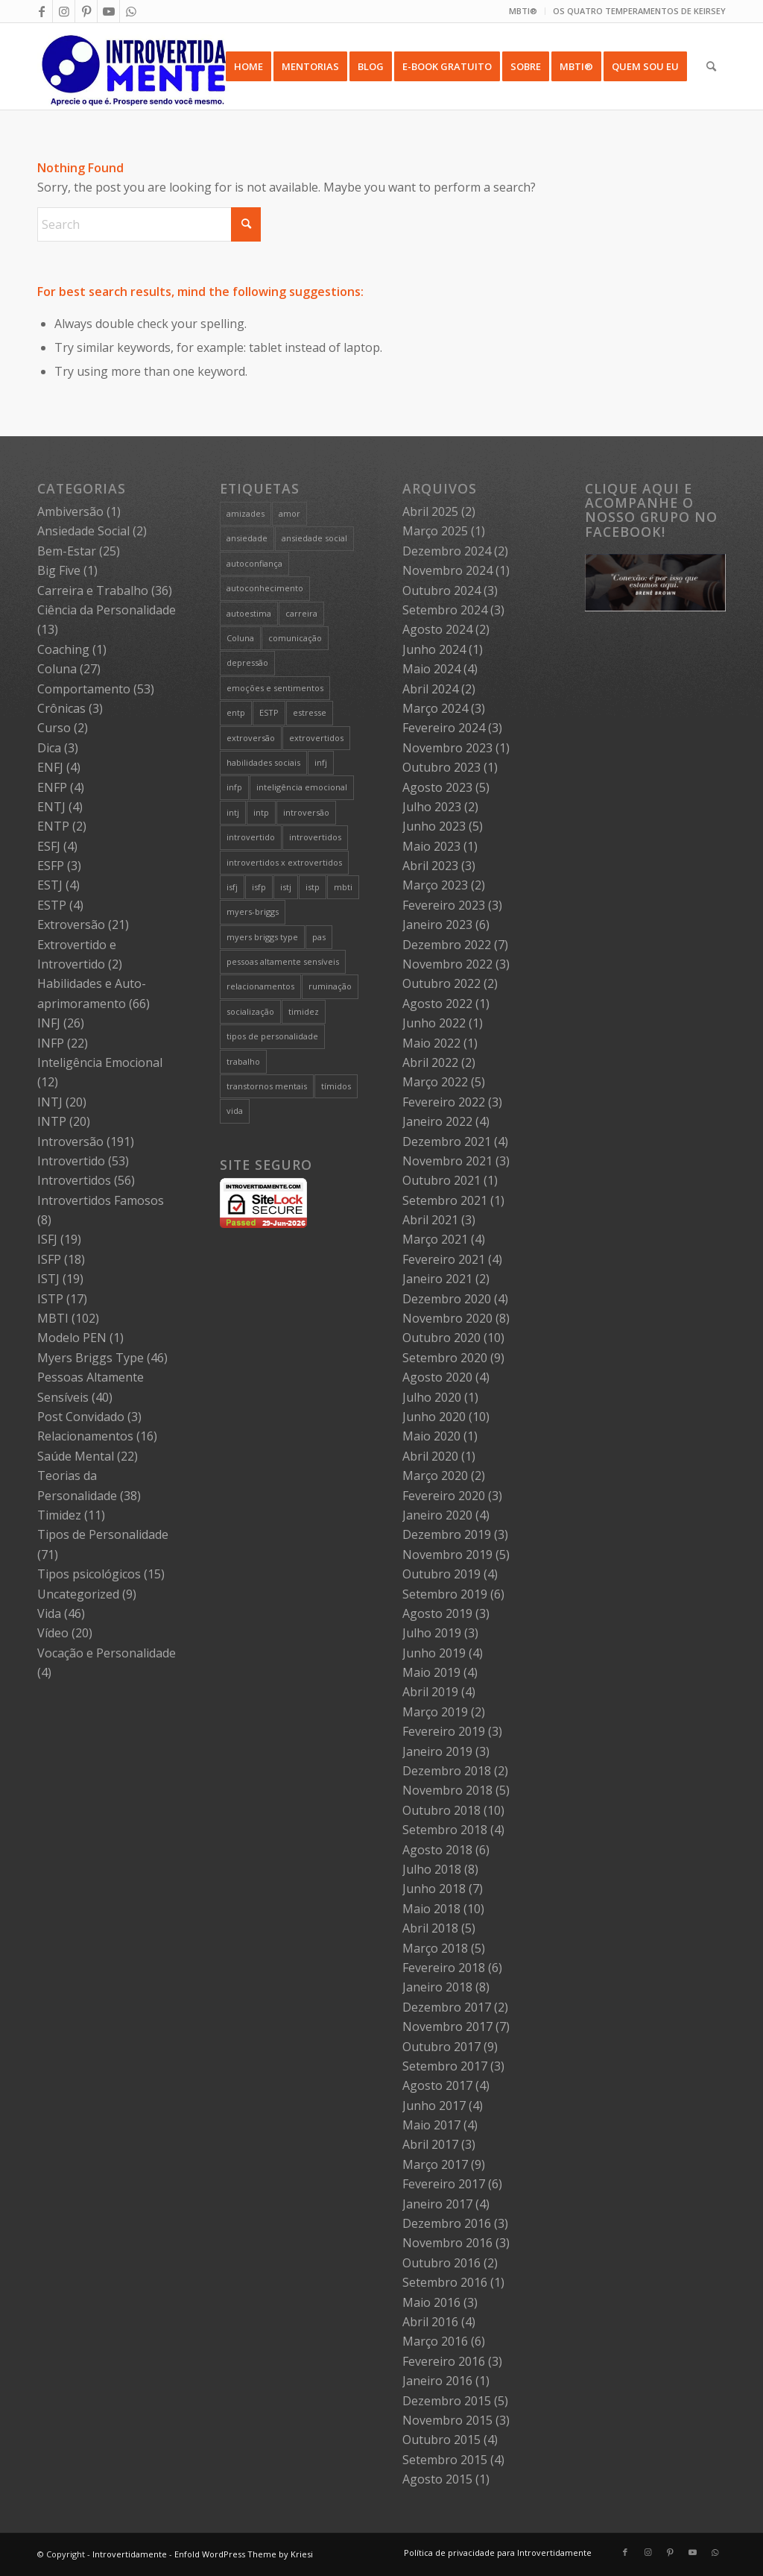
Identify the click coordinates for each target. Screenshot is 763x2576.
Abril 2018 (430, 1928)
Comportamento (83, 689)
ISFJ (47, 1239)
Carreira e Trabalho (92, 590)
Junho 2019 (434, 1653)
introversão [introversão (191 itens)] (306, 812)
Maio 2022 (431, 1043)
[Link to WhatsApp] (131, 11)
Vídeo (53, 1633)
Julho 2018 (431, 1869)
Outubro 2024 (441, 590)
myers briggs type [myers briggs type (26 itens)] (262, 936)
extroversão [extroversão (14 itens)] (251, 737)
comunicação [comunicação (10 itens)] (295, 637)
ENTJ (51, 807)
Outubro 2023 (441, 767)
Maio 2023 (431, 846)
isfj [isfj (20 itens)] (232, 886)
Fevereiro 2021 (443, 1259)
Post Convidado (80, 1416)
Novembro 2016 (447, 2243)
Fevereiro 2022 (443, 1102)
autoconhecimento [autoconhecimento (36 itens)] (265, 587)
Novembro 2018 (447, 1790)
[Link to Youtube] (108, 11)
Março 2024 (435, 708)
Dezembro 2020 (446, 1299)
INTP (51, 1121)
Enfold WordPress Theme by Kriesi (243, 2554)
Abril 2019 (430, 1692)
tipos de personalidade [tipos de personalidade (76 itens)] (272, 1036)
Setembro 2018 (444, 1829)
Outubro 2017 (441, 2046)
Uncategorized (78, 1594)
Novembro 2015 (447, 2420)
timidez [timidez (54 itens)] (303, 1011)
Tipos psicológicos (89, 1574)
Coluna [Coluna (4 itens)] (240, 637)
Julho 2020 (431, 1397)
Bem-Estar (66, 551)
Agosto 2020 (437, 1377)
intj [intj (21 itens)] (233, 812)
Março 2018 (435, 1948)
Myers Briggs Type (90, 1358)
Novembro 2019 (447, 1554)
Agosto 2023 (437, 787)
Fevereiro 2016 (443, 2361)
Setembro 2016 (444, 2282)
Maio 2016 (431, 2302)
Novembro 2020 (447, 1318)
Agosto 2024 (437, 629)
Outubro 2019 (441, 1574)
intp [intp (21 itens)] (261, 812)
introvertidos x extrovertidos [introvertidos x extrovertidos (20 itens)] (284, 862)
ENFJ (50, 767)
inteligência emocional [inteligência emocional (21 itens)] (301, 787)
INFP (50, 1043)
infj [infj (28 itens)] (320, 762)
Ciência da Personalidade (106, 610)
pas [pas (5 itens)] (319, 936)
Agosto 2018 (437, 1850)
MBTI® (523, 10)
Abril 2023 (430, 865)
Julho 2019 (431, 1633)
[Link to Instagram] (64, 11)
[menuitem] (523, 11)
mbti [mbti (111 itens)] (343, 886)
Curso (54, 727)
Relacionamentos (85, 1436)
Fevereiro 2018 (443, 1967)
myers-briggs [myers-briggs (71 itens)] (253, 911)
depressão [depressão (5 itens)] (247, 662)
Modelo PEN (72, 1337)
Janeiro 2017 (437, 2204)
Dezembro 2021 (446, 1141)
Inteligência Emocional (99, 1062)
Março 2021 (435, 1239)
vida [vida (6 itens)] (235, 1110)
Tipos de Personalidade (102, 1534)
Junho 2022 (434, 1023)
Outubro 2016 (441, 2263)
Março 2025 (435, 531)
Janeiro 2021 (437, 1278)
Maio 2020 (431, 1436)
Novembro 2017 (447, 2026)
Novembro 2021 (447, 1161)
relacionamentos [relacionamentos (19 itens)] (260, 986)
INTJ (50, 1102)
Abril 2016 (430, 2322)
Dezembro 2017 (446, 2007)
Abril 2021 (430, 1220)
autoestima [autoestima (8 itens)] (249, 613)
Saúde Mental (75, 1456)
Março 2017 (435, 2164)
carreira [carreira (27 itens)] (301, 613)
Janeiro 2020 (437, 1515)
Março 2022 (435, 1082)
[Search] (711, 66)
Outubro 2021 (441, 1180)
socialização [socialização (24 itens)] (250, 1011)
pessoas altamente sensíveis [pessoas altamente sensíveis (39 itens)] (283, 961)
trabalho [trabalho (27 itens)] (243, 1061)
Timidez (59, 1515)
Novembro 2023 (447, 748)
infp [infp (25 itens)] (234, 787)
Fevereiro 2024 (443, 727)
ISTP (50, 1299)
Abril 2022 (430, 1062)
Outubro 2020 (441, 1337)
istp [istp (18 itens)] (312, 886)
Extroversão (71, 924)
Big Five (58, 570)
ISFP (49, 1259)
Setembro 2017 (444, 2066)
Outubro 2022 (441, 983)
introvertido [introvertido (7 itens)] (251, 837)
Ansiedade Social (83, 531)
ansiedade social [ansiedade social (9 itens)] (314, 538)
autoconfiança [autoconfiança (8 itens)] (254, 563)
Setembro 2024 (444, 610)
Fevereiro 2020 (443, 1495)
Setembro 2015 (444, 2459)
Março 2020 (435, 1475)
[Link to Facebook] (41, 11)
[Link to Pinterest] (86, 11)
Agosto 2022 (437, 1003)
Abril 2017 (430, 2144)
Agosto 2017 (437, 2085)
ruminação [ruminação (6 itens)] (330, 986)
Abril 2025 (430, 511)
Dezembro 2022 (446, 944)
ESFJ (48, 846)
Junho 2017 (434, 2105)
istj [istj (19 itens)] (285, 886)
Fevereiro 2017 (443, 2184)
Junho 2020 (434, 1416)
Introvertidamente (129, 2554)
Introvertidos (74, 1180)
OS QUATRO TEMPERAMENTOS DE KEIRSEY (639, 10)
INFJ (48, 1023)
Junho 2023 (434, 826)
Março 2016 (435, 2341)
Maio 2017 (431, 2125)
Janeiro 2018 (437, 1987)
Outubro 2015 (441, 2439)
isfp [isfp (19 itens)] (259, 886)
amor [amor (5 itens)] (289, 513)
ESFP (50, 865)
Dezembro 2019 (446, 1534)
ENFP (52, 787)
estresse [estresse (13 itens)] (309, 712)
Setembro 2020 (444, 1358)
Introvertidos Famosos (100, 1200)
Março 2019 (435, 1712)
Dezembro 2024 (446, 551)
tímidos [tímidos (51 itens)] (336, 1086)
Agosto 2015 (437, 2479)
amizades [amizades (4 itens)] (246, 513)
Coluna (57, 669)
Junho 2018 (434, 1888)
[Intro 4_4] (134, 66)
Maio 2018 (431, 1908)
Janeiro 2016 (437, 2380)
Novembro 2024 (447, 570)
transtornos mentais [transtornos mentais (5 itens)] (267, 1086)
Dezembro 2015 (446, 2401)
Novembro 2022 (447, 964)
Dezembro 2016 (446, 2223)
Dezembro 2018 (446, 1771)
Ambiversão (70, 511)
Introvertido (71, 1161)
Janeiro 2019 (437, 1751)
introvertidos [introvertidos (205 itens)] (315, 837)
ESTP (51, 905)
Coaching (63, 649)
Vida (49, 1613)
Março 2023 (435, 885)
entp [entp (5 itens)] (236, 712)
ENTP (53, 826)
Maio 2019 (431, 1672)
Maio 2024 (431, 669)
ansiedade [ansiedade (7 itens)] (247, 538)
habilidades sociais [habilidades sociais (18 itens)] (263, 762)
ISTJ (48, 1278)
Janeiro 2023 (437, 924)
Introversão (70, 1141)
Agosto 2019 (437, 1613)
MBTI (53, 1318)
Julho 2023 (431, 807)
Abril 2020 (430, 1456)
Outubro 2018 (441, 1810)
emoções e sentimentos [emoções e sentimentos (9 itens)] (275, 687)
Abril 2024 (430, 689)
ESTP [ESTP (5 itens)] (269, 712)
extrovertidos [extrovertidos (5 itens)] (316, 737)
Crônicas (61, 708)
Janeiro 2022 (437, 1121)
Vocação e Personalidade (106, 1653)
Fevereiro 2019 (443, 1731)
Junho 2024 (434, 649)
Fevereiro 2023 (443, 905)
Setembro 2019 (444, 1594)
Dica (49, 748)
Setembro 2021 (444, 1200)
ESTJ (50, 885)
